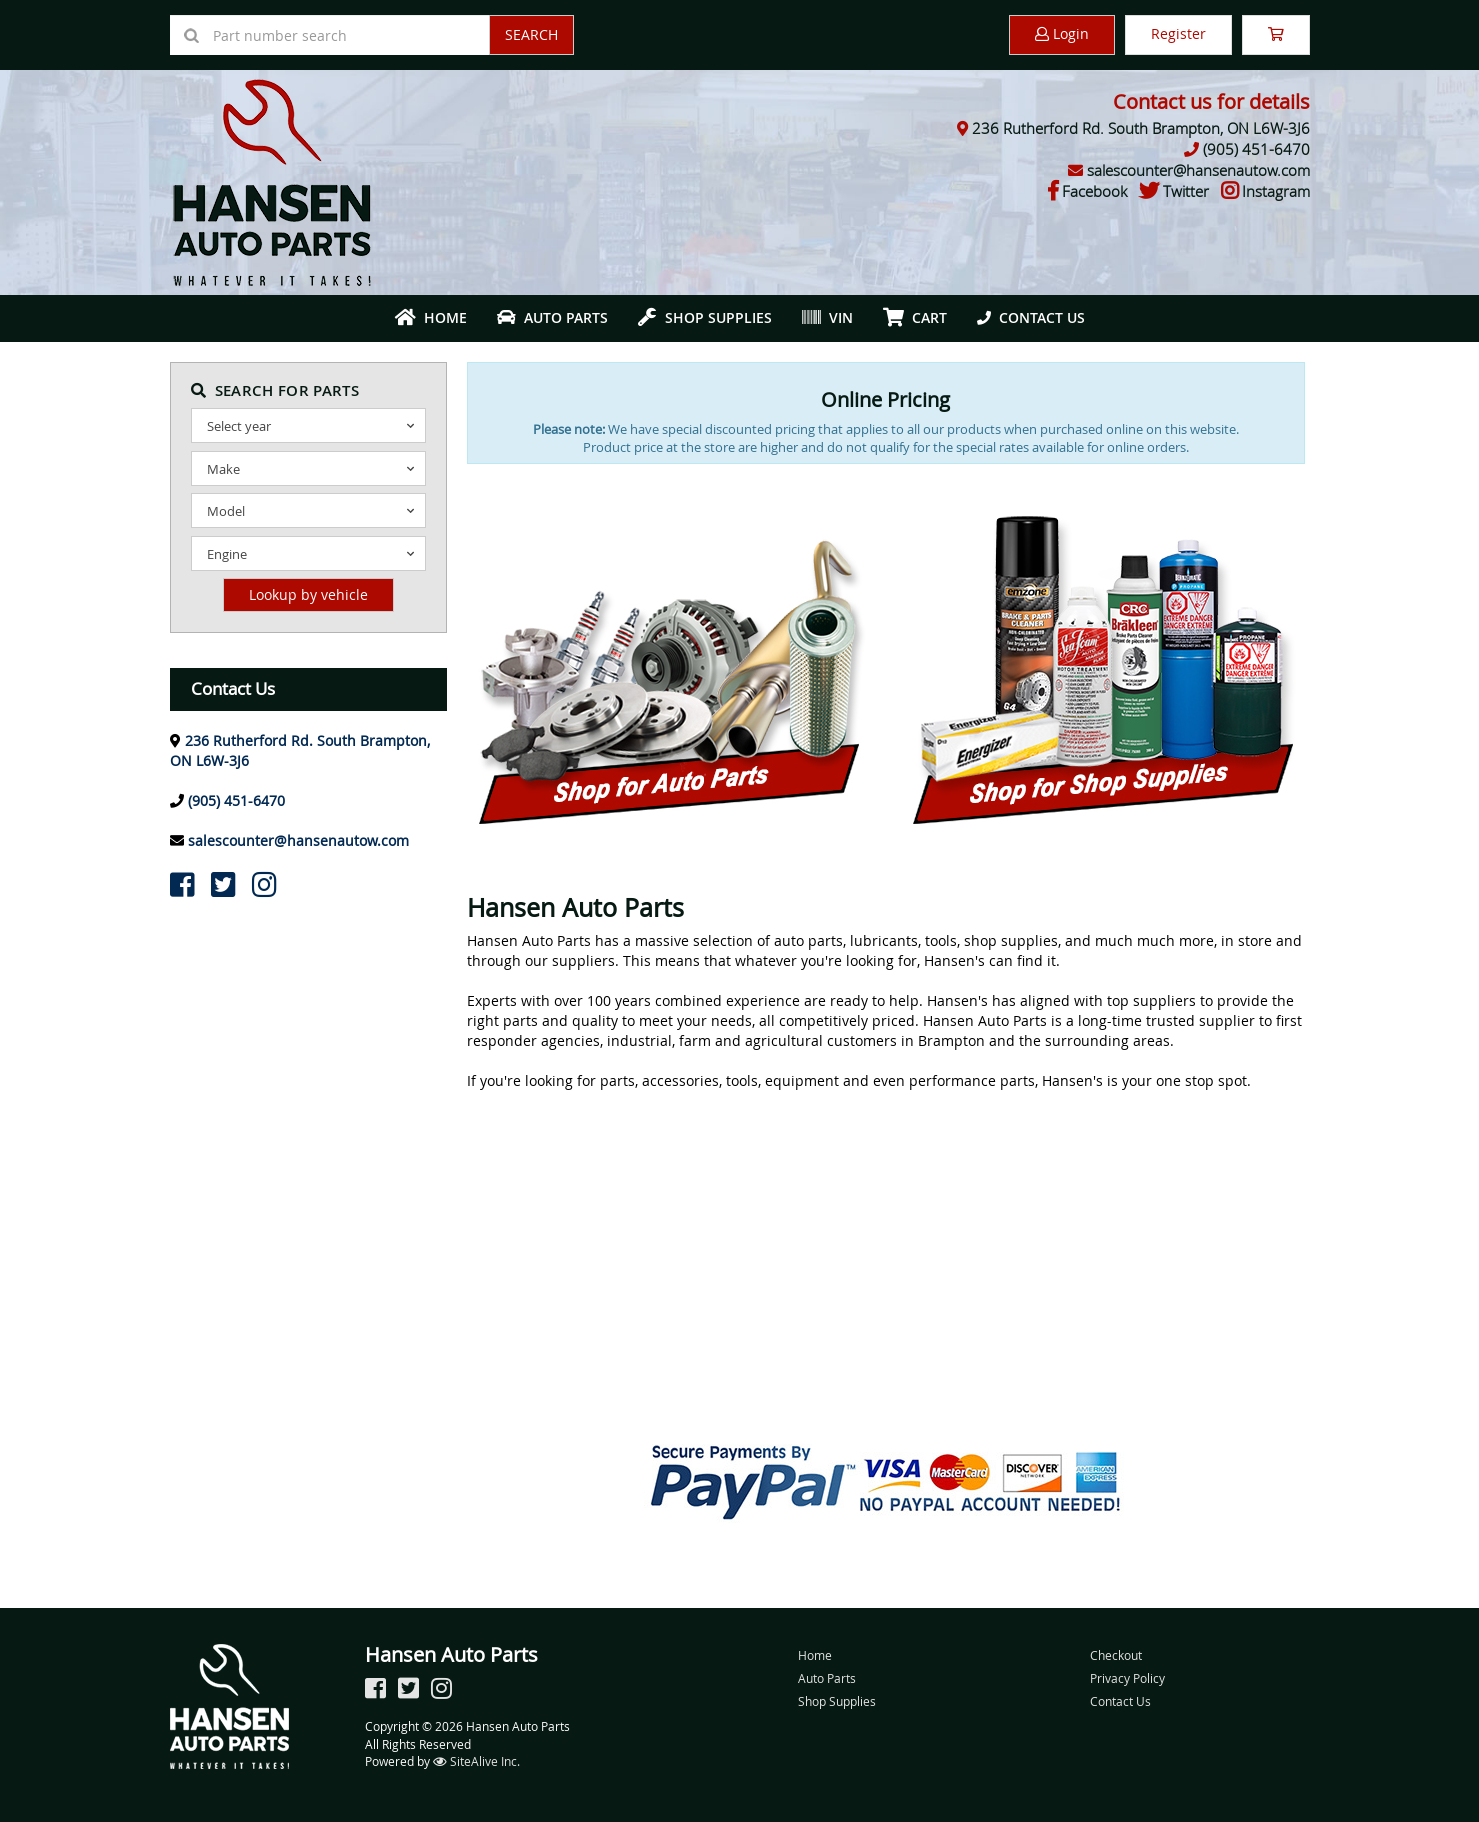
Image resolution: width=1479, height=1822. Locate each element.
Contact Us (1031, 317)
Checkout (1116, 1655)
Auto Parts (552, 317)
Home (431, 317)
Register (1178, 33)
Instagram (1276, 191)
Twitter (1186, 191)
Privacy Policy (1127, 1678)
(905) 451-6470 (1256, 149)
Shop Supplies (705, 317)
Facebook (1094, 191)
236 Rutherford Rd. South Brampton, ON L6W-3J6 (1141, 128)
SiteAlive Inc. (476, 1761)
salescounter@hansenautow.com (1198, 170)
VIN (827, 317)
